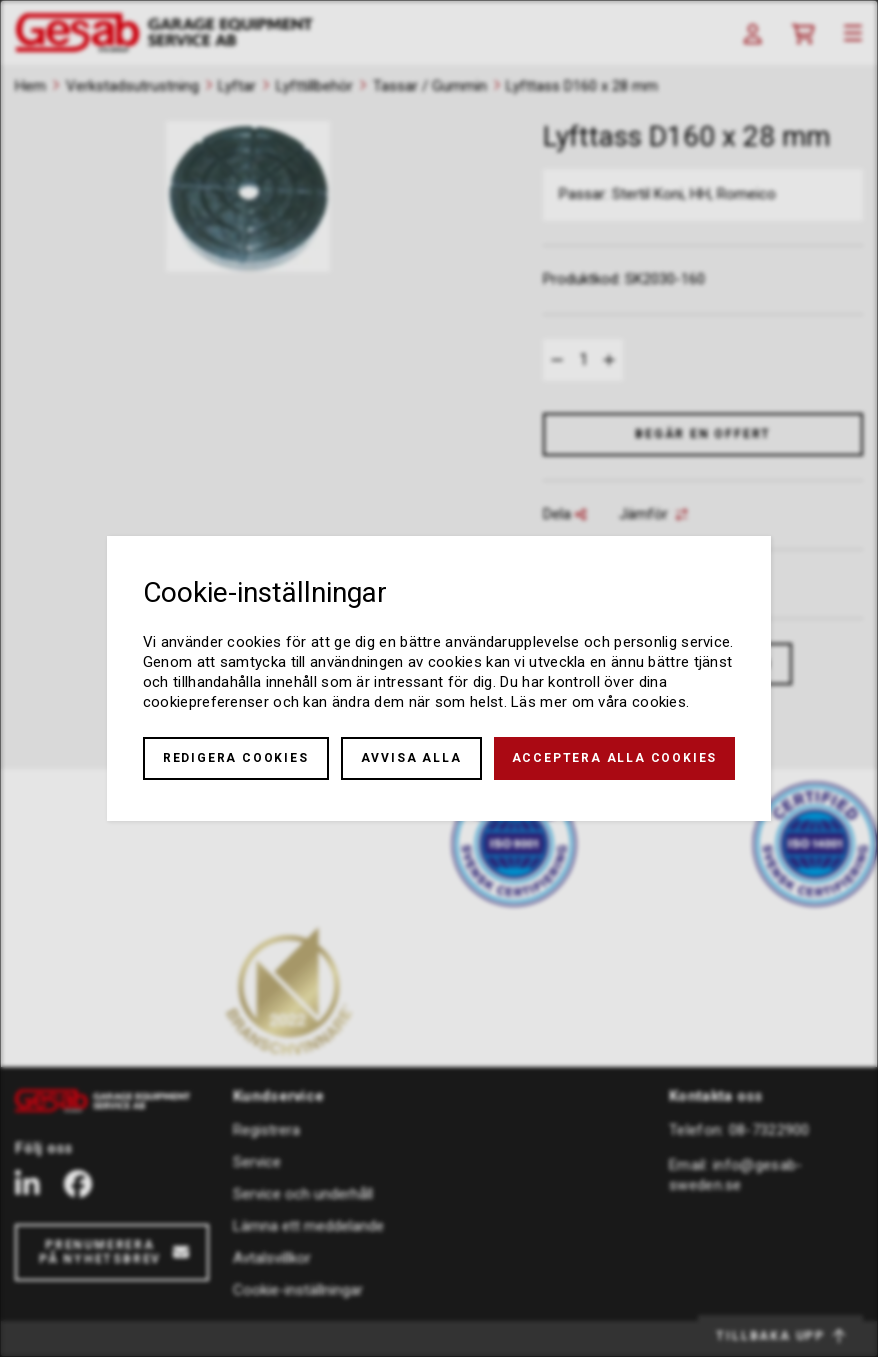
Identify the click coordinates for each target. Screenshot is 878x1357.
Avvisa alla (411, 758)
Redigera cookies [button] (236, 758)
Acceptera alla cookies (615, 758)
